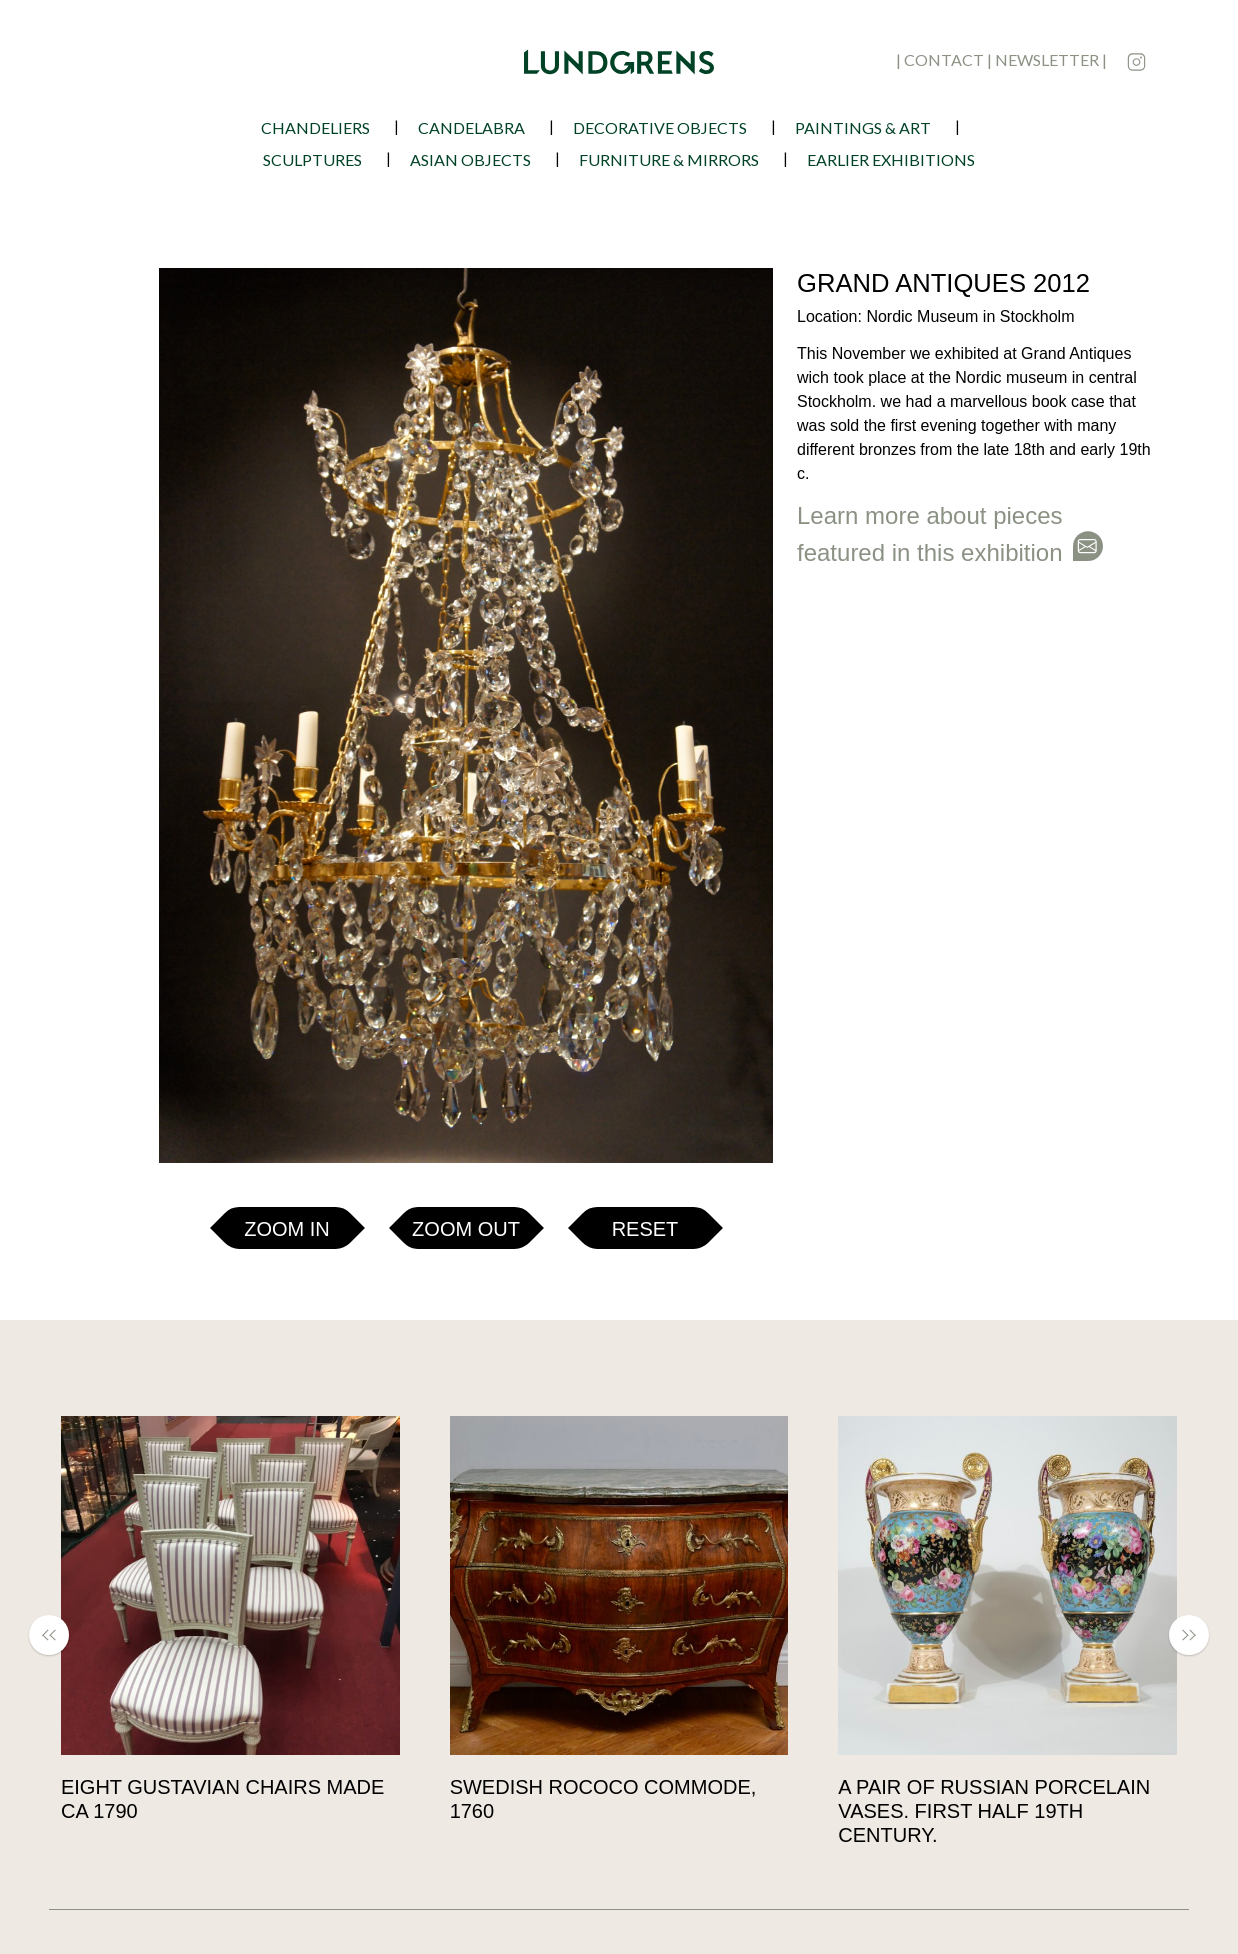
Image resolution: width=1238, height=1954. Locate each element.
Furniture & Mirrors (669, 159)
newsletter (1047, 59)
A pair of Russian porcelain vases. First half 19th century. (994, 1811)
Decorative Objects (660, 127)
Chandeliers (315, 127)
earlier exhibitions (891, 159)
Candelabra (471, 127)
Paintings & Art (863, 127)
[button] (86, 288)
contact (944, 59)
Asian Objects (470, 159)
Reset (645, 790)
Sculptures (312, 159)
